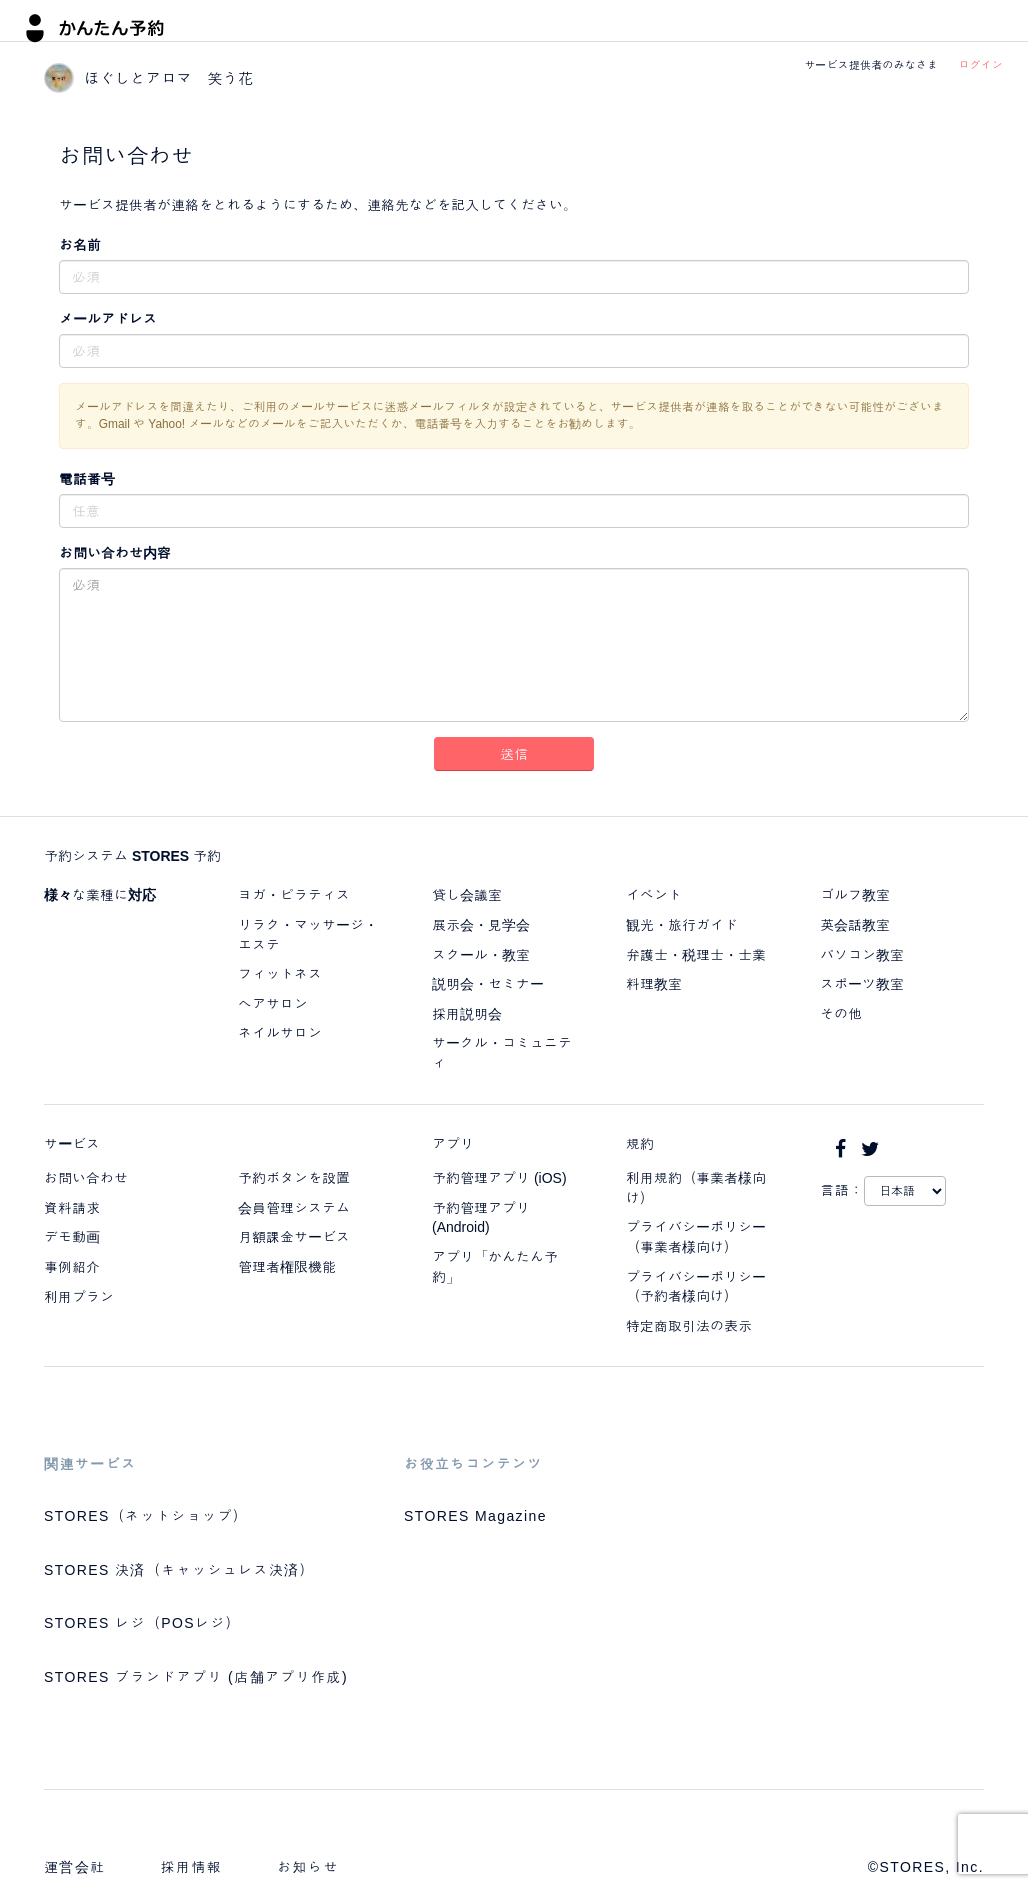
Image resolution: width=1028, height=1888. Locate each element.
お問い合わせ (86, 1178)
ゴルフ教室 (855, 895)
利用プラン (79, 1297)
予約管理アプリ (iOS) (499, 1178)
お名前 (80, 245)
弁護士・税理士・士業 (696, 955)
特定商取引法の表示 (689, 1326)
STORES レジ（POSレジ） (142, 1623)
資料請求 (72, 1208)
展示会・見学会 (481, 925)
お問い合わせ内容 (115, 553)
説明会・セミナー (488, 984)
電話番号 (87, 479)
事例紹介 (72, 1267)
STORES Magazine (475, 1516)
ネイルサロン (280, 1033)
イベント (654, 895)
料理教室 (654, 984)
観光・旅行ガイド (682, 925)
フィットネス (280, 974)
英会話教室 (855, 925)
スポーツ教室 (862, 984)
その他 (841, 1014)
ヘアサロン (273, 1004)
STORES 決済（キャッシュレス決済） (179, 1570)
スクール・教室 (481, 955)
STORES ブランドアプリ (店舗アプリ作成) (196, 1677)
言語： (842, 1190)
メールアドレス (108, 319)
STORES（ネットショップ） (146, 1516)
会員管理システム (294, 1208)
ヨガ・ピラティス (294, 895)
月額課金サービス (294, 1237)
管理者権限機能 (287, 1267)
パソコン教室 (862, 955)
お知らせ (308, 1867)
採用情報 (192, 1867)
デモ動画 (72, 1237)
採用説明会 (467, 1014)
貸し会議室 (467, 895)
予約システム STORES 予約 (132, 856)
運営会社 (75, 1867)
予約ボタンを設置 (294, 1178)
